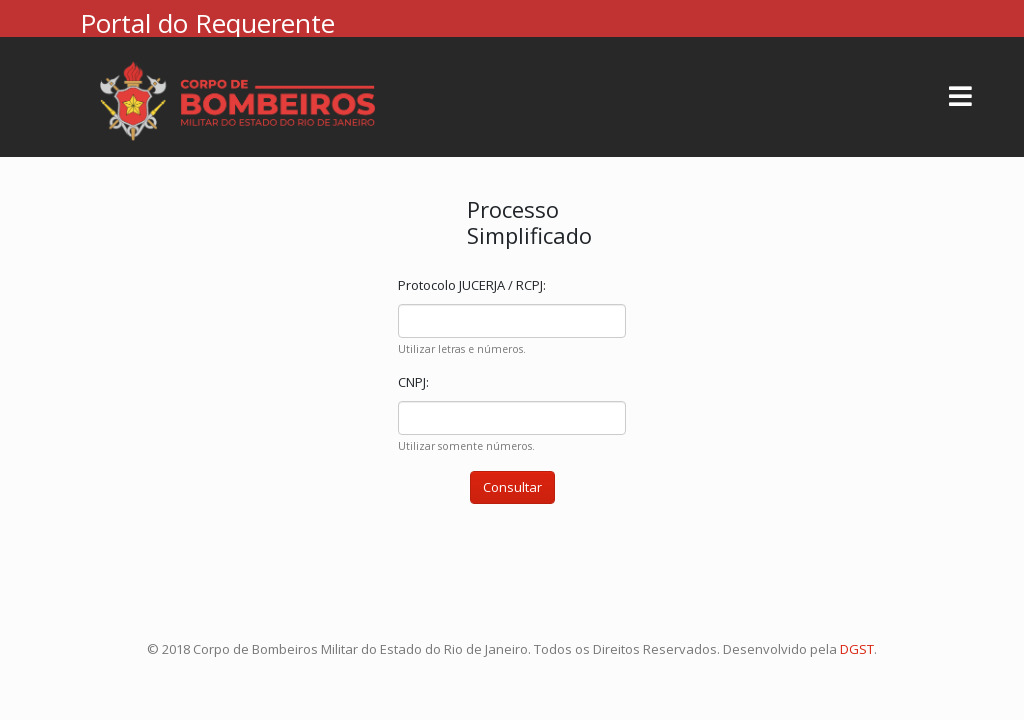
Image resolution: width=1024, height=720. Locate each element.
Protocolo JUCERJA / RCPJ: (472, 285)
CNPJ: (413, 382)
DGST (857, 649)
